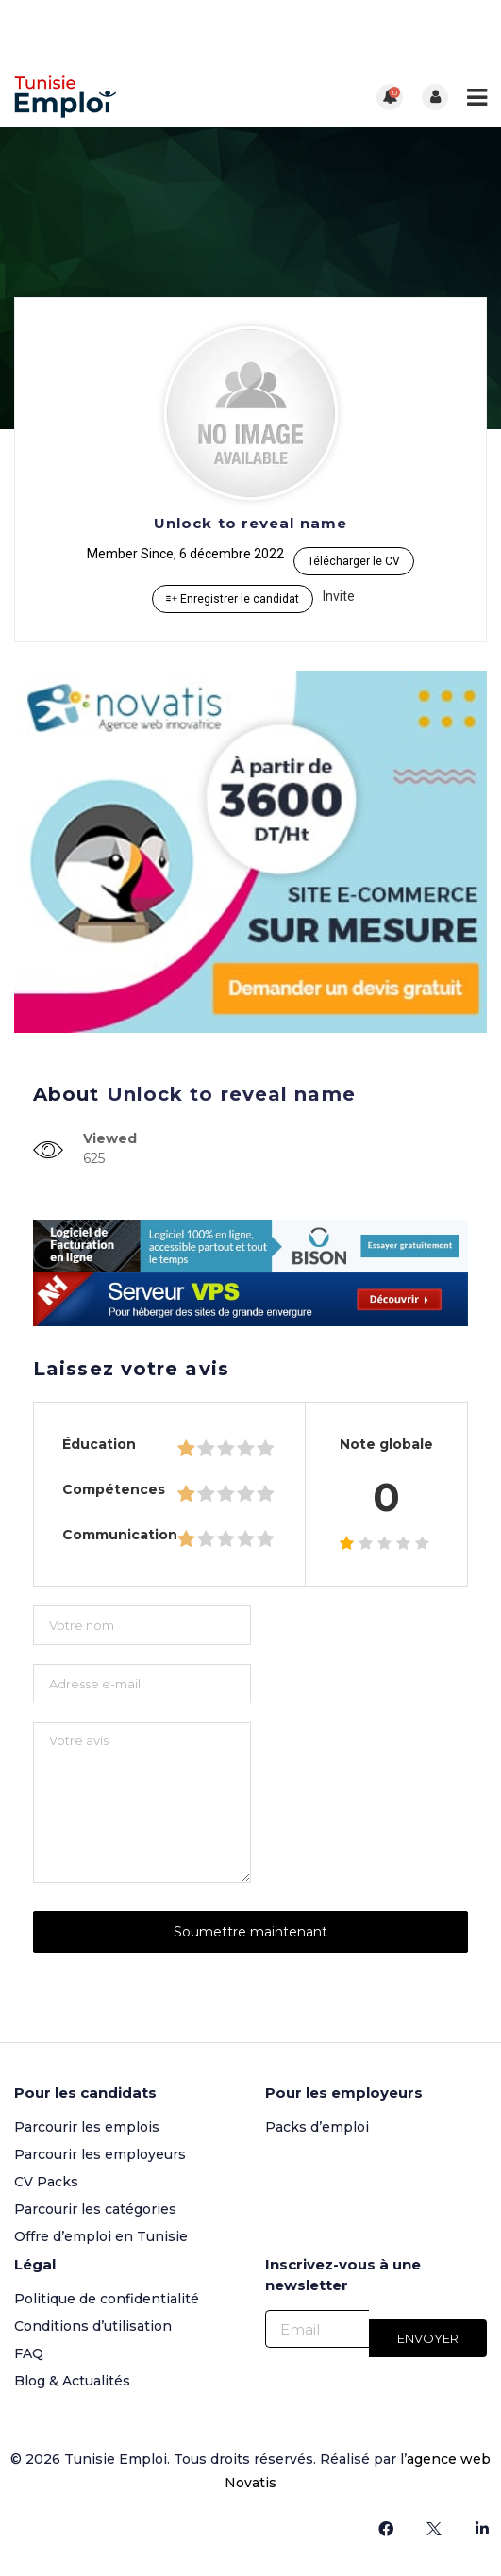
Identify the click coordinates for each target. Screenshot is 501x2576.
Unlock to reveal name (250, 523)
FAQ (28, 2353)
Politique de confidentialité (106, 2298)
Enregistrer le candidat (232, 599)
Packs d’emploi (317, 2127)
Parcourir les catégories (95, 2209)
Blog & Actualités (72, 2380)
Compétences (113, 1489)
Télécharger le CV (354, 561)
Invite (339, 596)
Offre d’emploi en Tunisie (101, 2236)
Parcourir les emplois (86, 2127)
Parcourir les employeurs (100, 2154)
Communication (119, 1534)
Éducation (99, 1444)
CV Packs (46, 2181)
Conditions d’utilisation (93, 2326)
